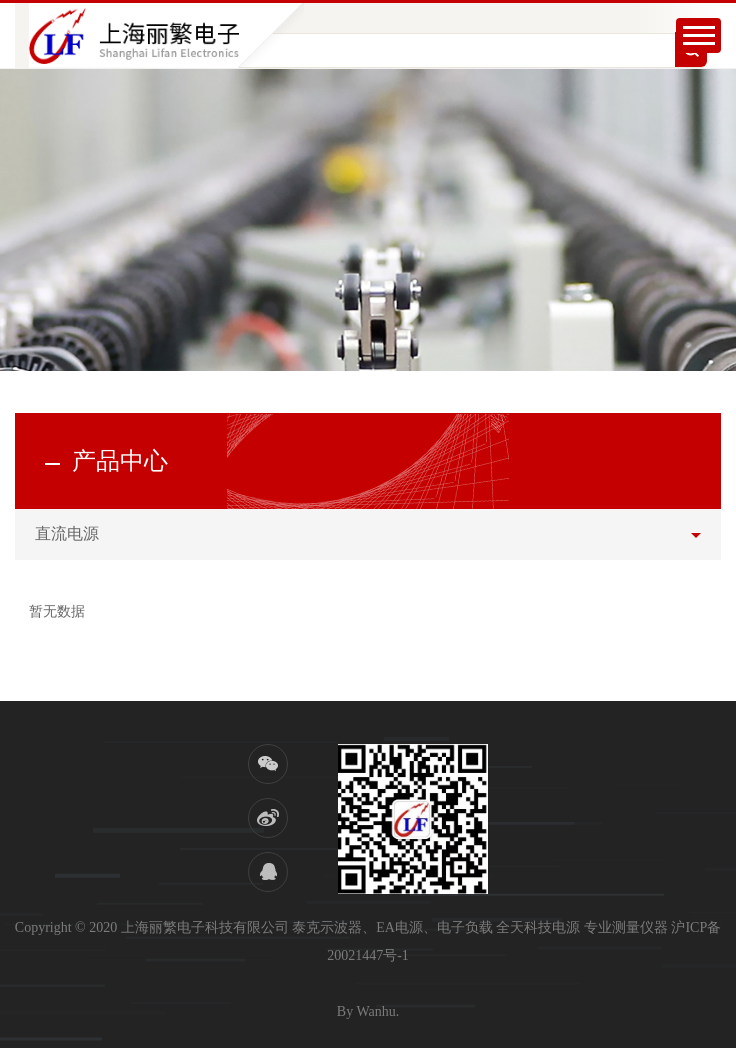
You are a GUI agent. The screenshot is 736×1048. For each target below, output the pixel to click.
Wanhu (375, 1011)
